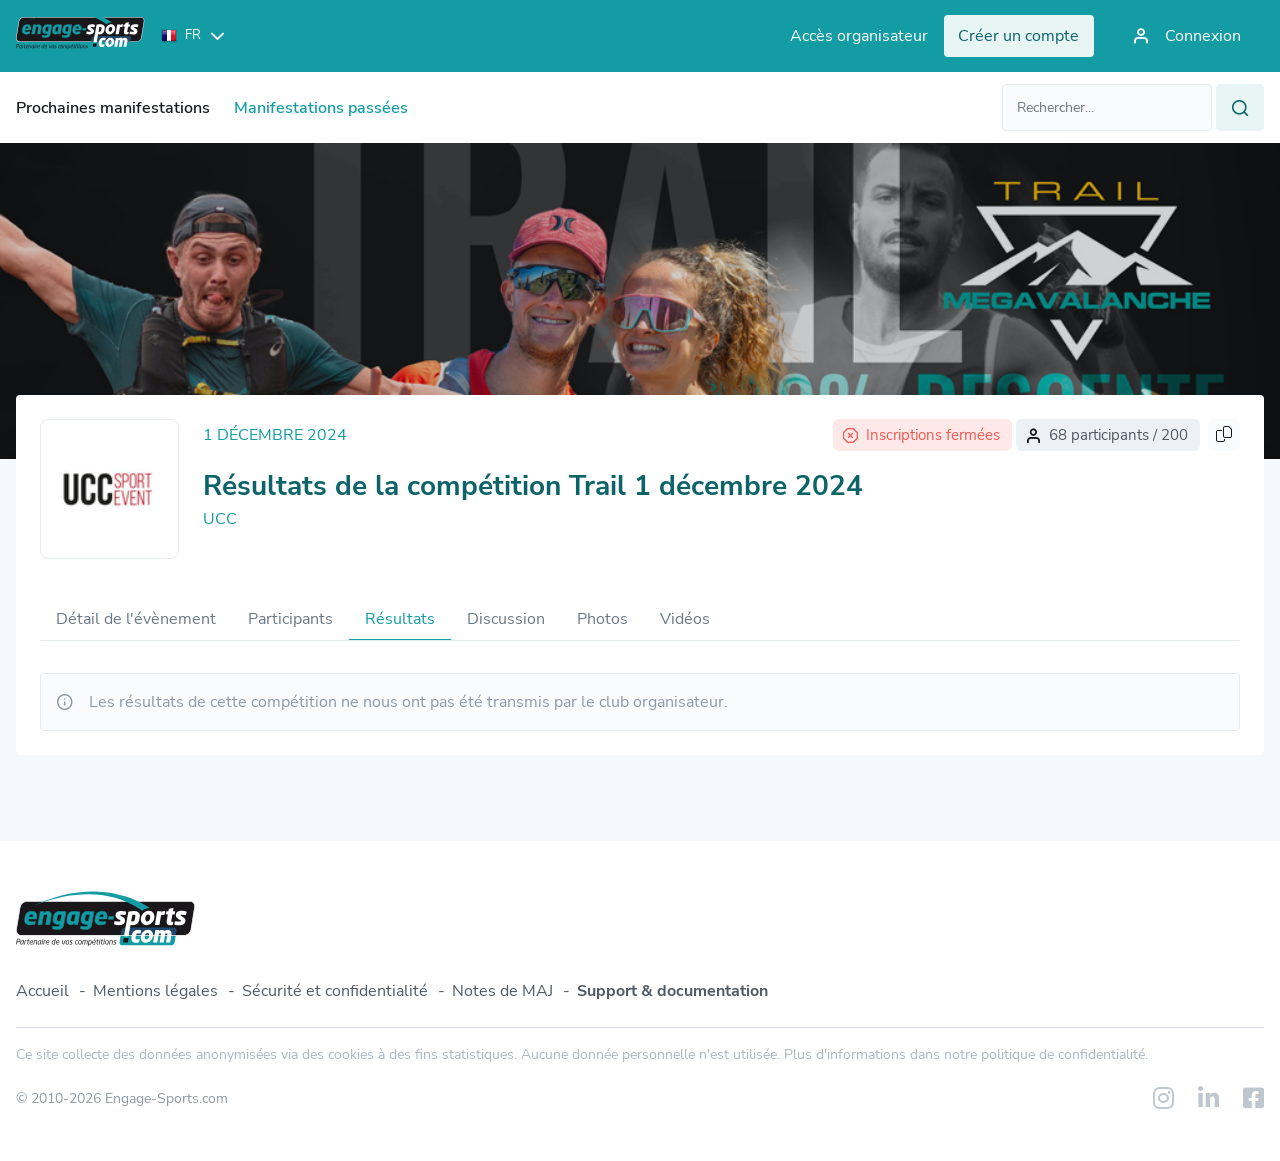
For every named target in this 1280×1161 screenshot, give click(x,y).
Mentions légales (155, 991)
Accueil (42, 991)
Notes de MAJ (502, 991)
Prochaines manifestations (113, 108)
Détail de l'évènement (136, 619)
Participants (290, 619)
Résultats (400, 619)
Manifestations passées (321, 108)
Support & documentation (672, 991)
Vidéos (685, 619)
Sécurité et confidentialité (335, 991)
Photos (602, 619)
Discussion (506, 619)
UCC (220, 519)
